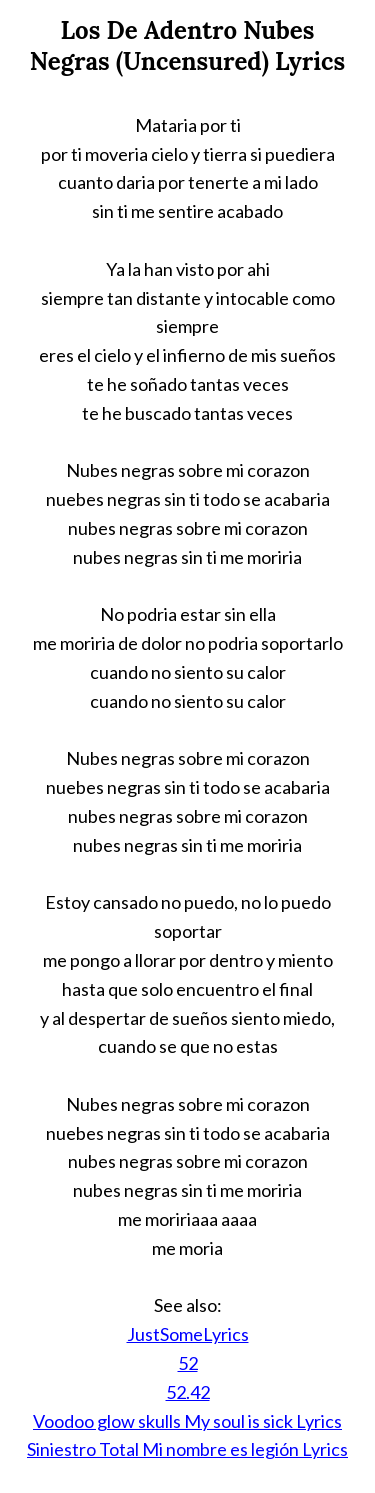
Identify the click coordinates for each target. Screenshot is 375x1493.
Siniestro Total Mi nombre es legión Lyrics (187, 1449)
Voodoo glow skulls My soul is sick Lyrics (187, 1421)
